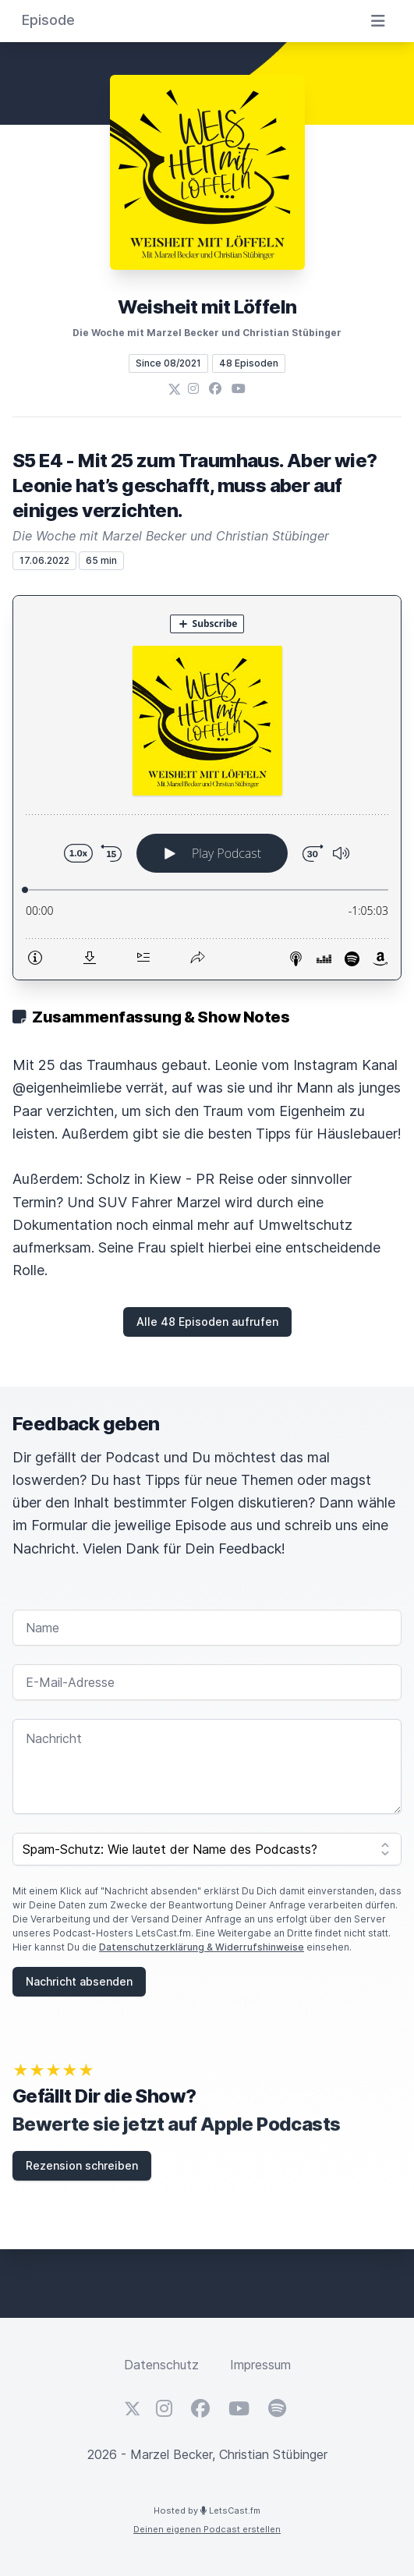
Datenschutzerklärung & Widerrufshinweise (201, 1947)
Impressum (260, 2364)
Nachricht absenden (79, 1981)
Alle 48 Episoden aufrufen (207, 1321)
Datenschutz (161, 2364)
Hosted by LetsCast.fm (207, 2510)
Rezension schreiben (82, 2165)
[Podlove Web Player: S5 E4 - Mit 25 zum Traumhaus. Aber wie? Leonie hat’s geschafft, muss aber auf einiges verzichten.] (207, 788)
